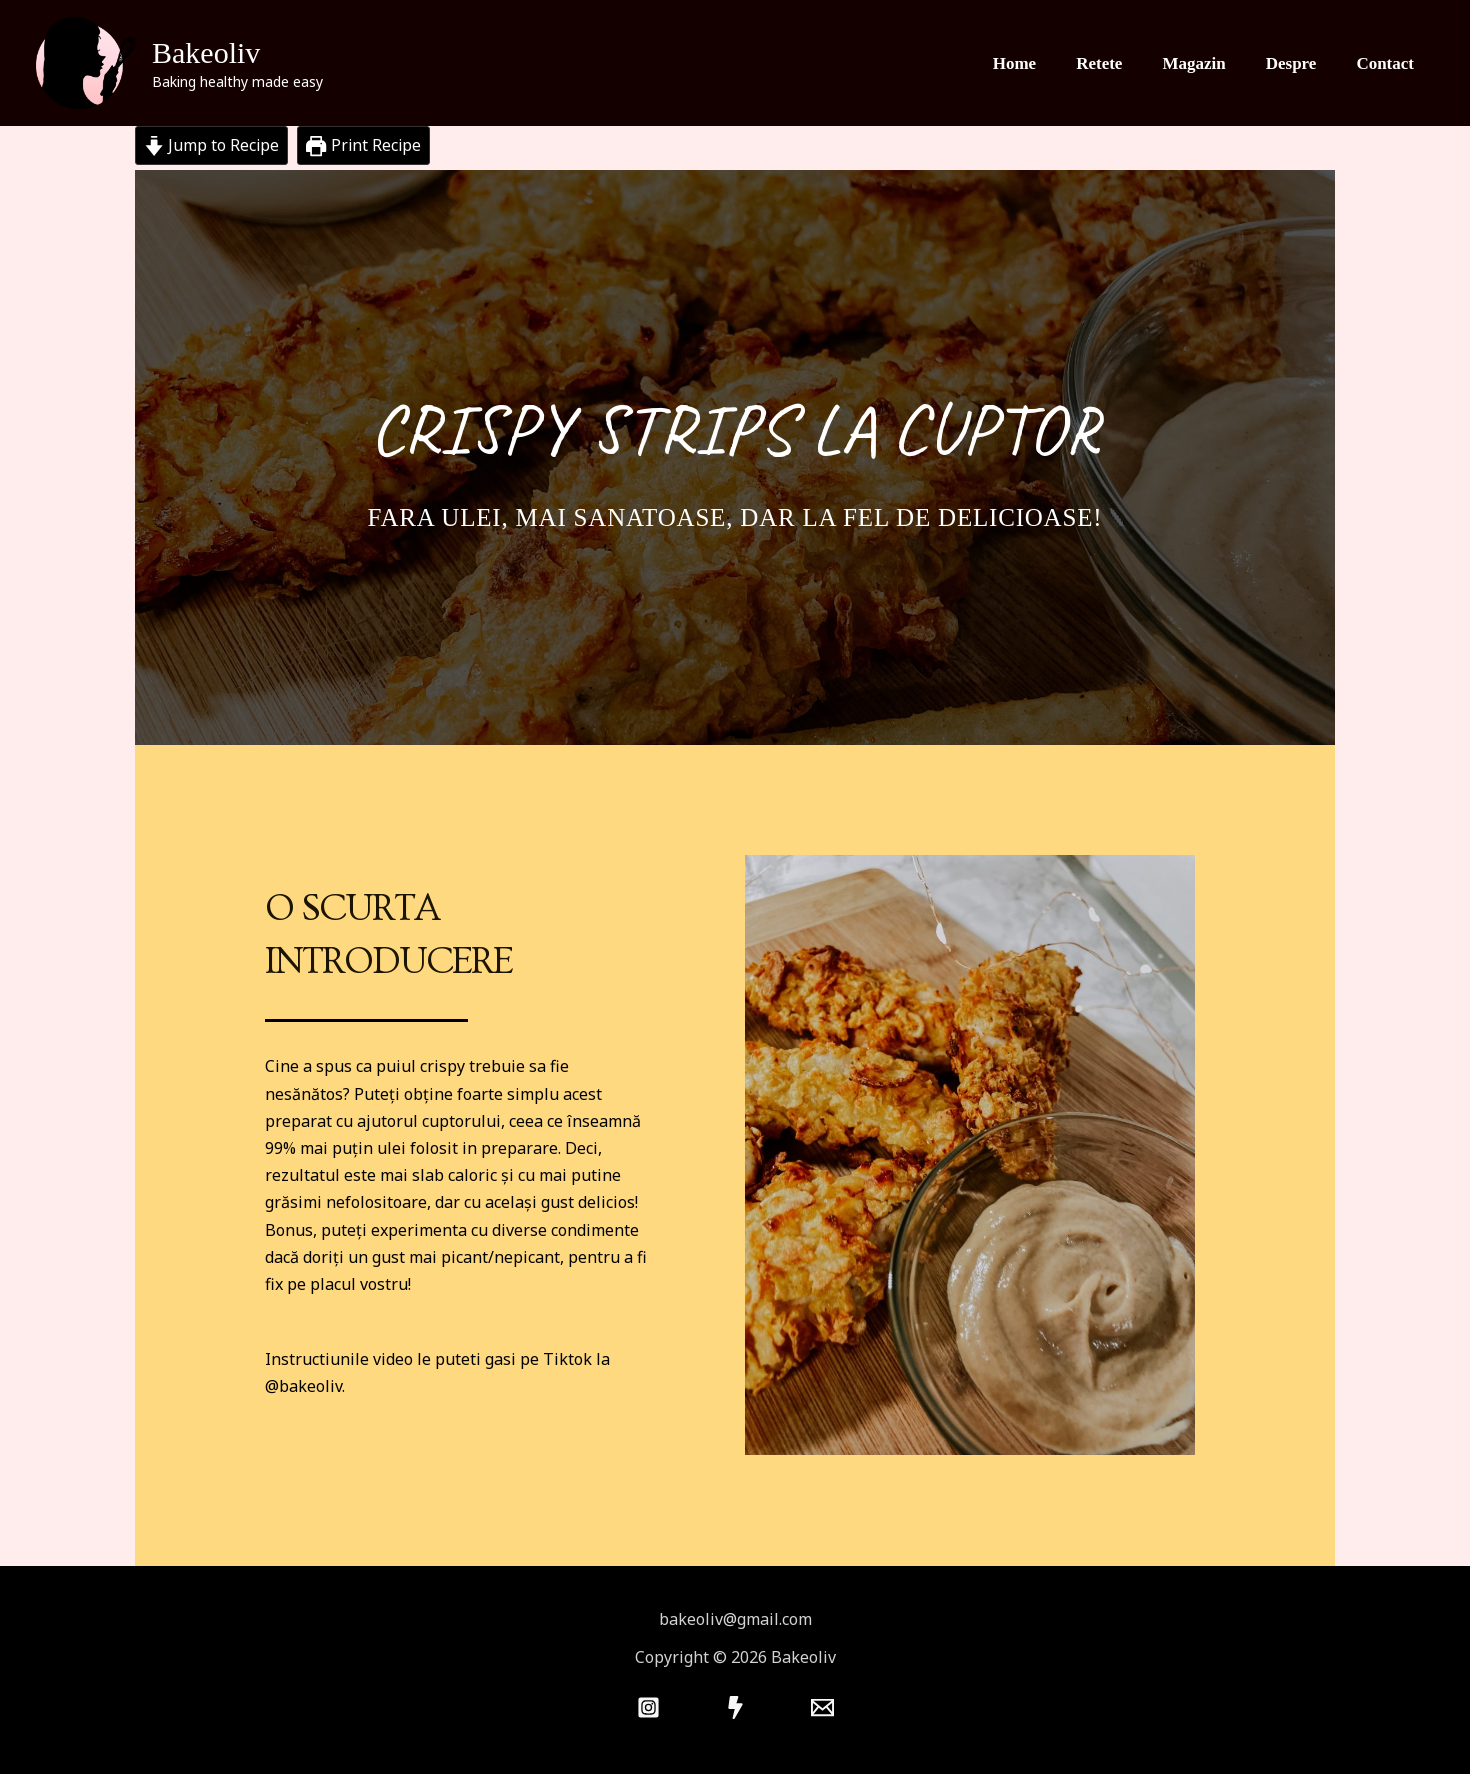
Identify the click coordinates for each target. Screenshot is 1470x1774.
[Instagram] (648, 1707)
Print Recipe (366, 145)
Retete (1120, 62)
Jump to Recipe (212, 145)
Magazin (1208, 62)
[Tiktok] (735, 1707)
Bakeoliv (206, 52)
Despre (1300, 62)
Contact (1388, 62)
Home (1041, 62)
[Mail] (822, 1707)
